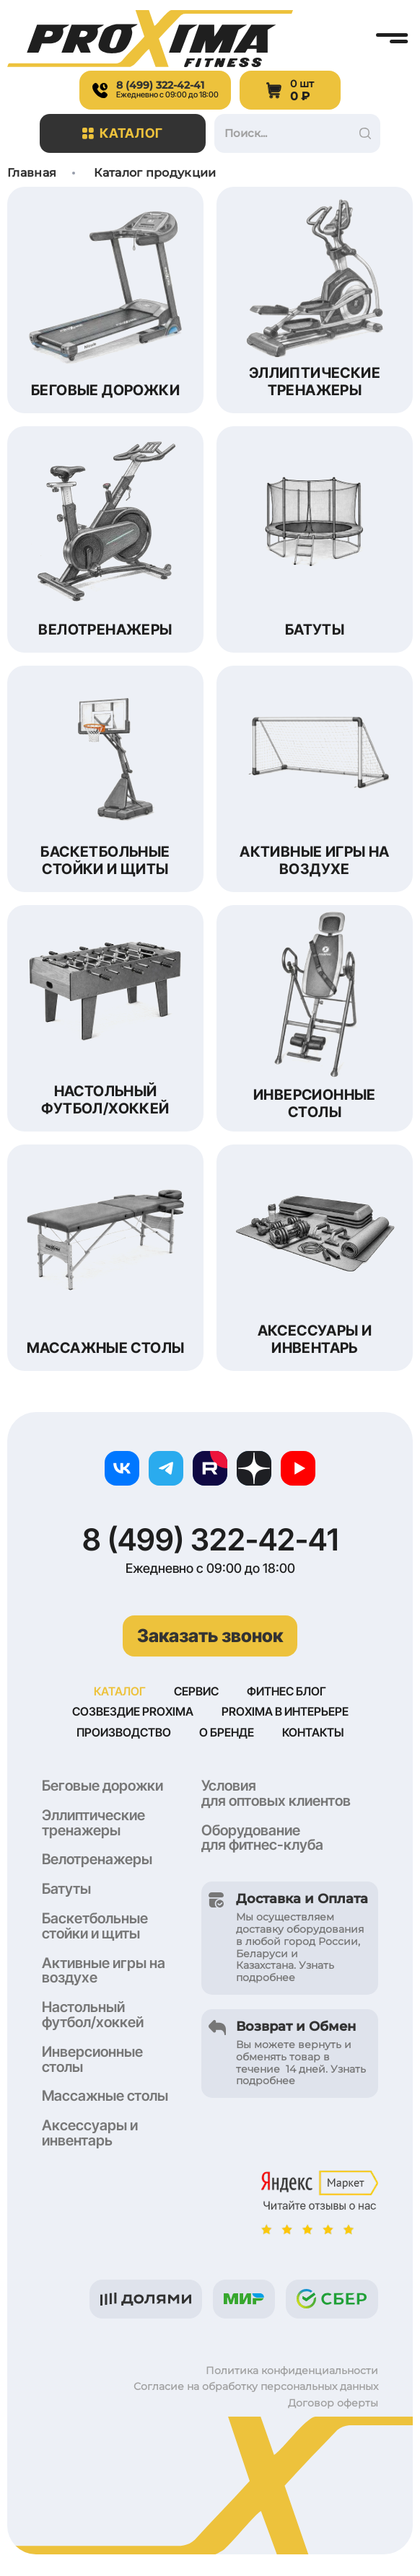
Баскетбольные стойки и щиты (95, 1926)
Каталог (123, 133)
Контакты (313, 1732)
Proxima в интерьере (285, 1711)
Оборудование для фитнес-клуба (262, 1838)
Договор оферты (333, 2402)
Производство (123, 1732)
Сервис (196, 1691)
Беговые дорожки (102, 1785)
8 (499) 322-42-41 (210, 1540)
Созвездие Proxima (132, 1711)
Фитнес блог (286, 1691)
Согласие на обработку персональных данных (256, 2386)
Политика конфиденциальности (292, 2370)
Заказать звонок (210, 1635)
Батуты (66, 1888)
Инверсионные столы (92, 2059)
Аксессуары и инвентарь (90, 2133)
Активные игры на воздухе (103, 1970)
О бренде (226, 1732)
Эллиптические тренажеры (93, 1823)
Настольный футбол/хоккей (93, 2014)
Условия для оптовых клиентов (276, 1793)
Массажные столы (105, 2095)
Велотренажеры (97, 1859)
